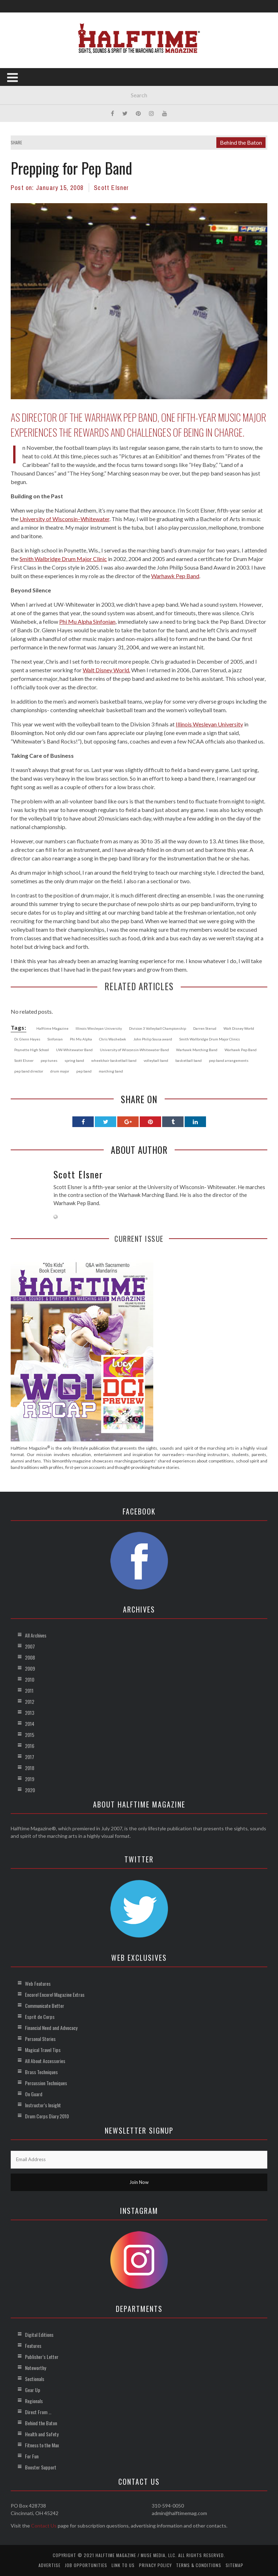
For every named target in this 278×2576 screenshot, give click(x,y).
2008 (30, 1657)
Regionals (34, 2401)
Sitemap (234, 2565)
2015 (29, 1734)
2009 (30, 1668)
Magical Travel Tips (43, 2049)
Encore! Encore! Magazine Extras (54, 1994)
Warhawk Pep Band (175, 575)
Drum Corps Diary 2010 (47, 2116)
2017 (29, 1756)
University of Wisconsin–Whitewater (64, 518)
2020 (30, 1790)
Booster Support (40, 2467)
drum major (59, 1071)
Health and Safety (41, 2434)
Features (33, 2345)
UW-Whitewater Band (74, 1050)
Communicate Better (44, 2005)
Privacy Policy (155, 2565)
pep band (84, 1071)
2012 (29, 1701)
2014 (29, 1723)
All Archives (35, 1635)
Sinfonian (55, 1039)
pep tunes (49, 1060)
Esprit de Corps (40, 2016)
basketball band (188, 1060)
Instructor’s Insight (43, 2105)
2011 (29, 1690)
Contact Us (44, 2526)
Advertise (49, 2565)
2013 (29, 1712)
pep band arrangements (228, 1060)
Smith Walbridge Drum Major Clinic (63, 558)
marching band (111, 1071)
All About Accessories (45, 2061)
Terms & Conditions (198, 2565)
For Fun (31, 2456)
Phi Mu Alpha (81, 1039)
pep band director (28, 1071)
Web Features (38, 1983)
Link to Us (123, 2565)
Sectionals (34, 2378)
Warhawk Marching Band (196, 1050)
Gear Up (32, 2390)
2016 (29, 1745)
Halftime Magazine (52, 1028)
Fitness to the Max (42, 2445)
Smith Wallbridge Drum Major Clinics (209, 1039)
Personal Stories (40, 2038)
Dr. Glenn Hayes (27, 1039)
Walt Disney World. (106, 670)
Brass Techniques (41, 2072)
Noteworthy (35, 2367)
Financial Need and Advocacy (51, 2027)
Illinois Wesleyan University (209, 724)
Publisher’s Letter (41, 2356)
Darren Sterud (204, 1028)
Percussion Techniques (46, 2083)
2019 (29, 1779)
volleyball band (156, 1060)
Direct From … (38, 2412)
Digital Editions (39, 2334)
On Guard (33, 2094)
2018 (29, 1768)
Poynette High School (31, 1050)
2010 (29, 1679)
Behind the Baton (241, 142)
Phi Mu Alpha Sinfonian (87, 621)
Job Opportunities (86, 2565)
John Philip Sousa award (152, 1039)
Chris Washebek (112, 1039)
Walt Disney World (238, 1028)
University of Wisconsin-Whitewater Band (134, 1050)
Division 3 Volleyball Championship (157, 1028)
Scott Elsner (111, 187)
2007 (30, 1646)
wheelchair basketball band (114, 1060)
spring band (74, 1060)
